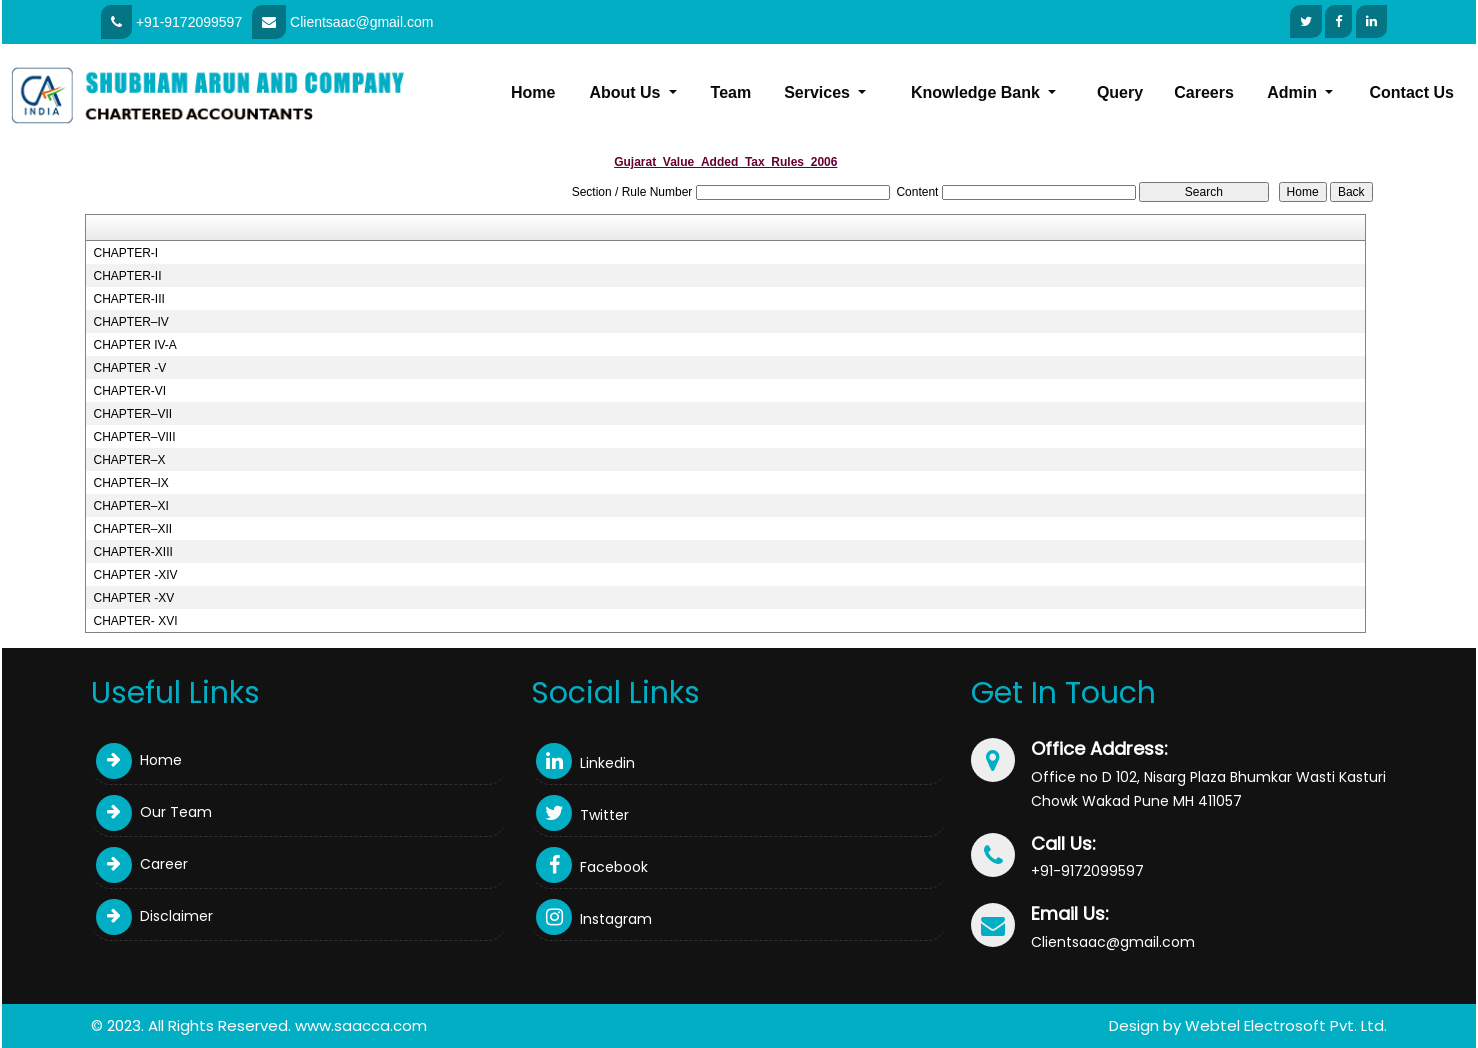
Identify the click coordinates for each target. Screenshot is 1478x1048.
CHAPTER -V (129, 368)
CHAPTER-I (125, 253)
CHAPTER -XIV (135, 575)
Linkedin (585, 763)
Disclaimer (154, 916)
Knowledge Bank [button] (977, 92)
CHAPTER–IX (130, 483)
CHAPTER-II (127, 276)
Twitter (582, 815)
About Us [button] (627, 92)
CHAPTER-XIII (132, 552)
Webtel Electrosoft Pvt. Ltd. (1286, 1025)
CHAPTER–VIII (134, 437)
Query (1120, 92)
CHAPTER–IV (130, 322)
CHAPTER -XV (133, 598)
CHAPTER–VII (132, 414)
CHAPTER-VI (129, 391)
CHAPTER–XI (130, 506)
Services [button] (819, 92)
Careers (1204, 92)
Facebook (592, 867)
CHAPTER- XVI (135, 621)
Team (731, 92)
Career (142, 864)
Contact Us (1412, 92)
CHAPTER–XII (132, 529)
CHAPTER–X (129, 460)
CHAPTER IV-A (134, 345)
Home (533, 92)
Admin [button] (1294, 92)
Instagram (594, 919)
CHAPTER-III (128, 299)
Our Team (154, 812)
